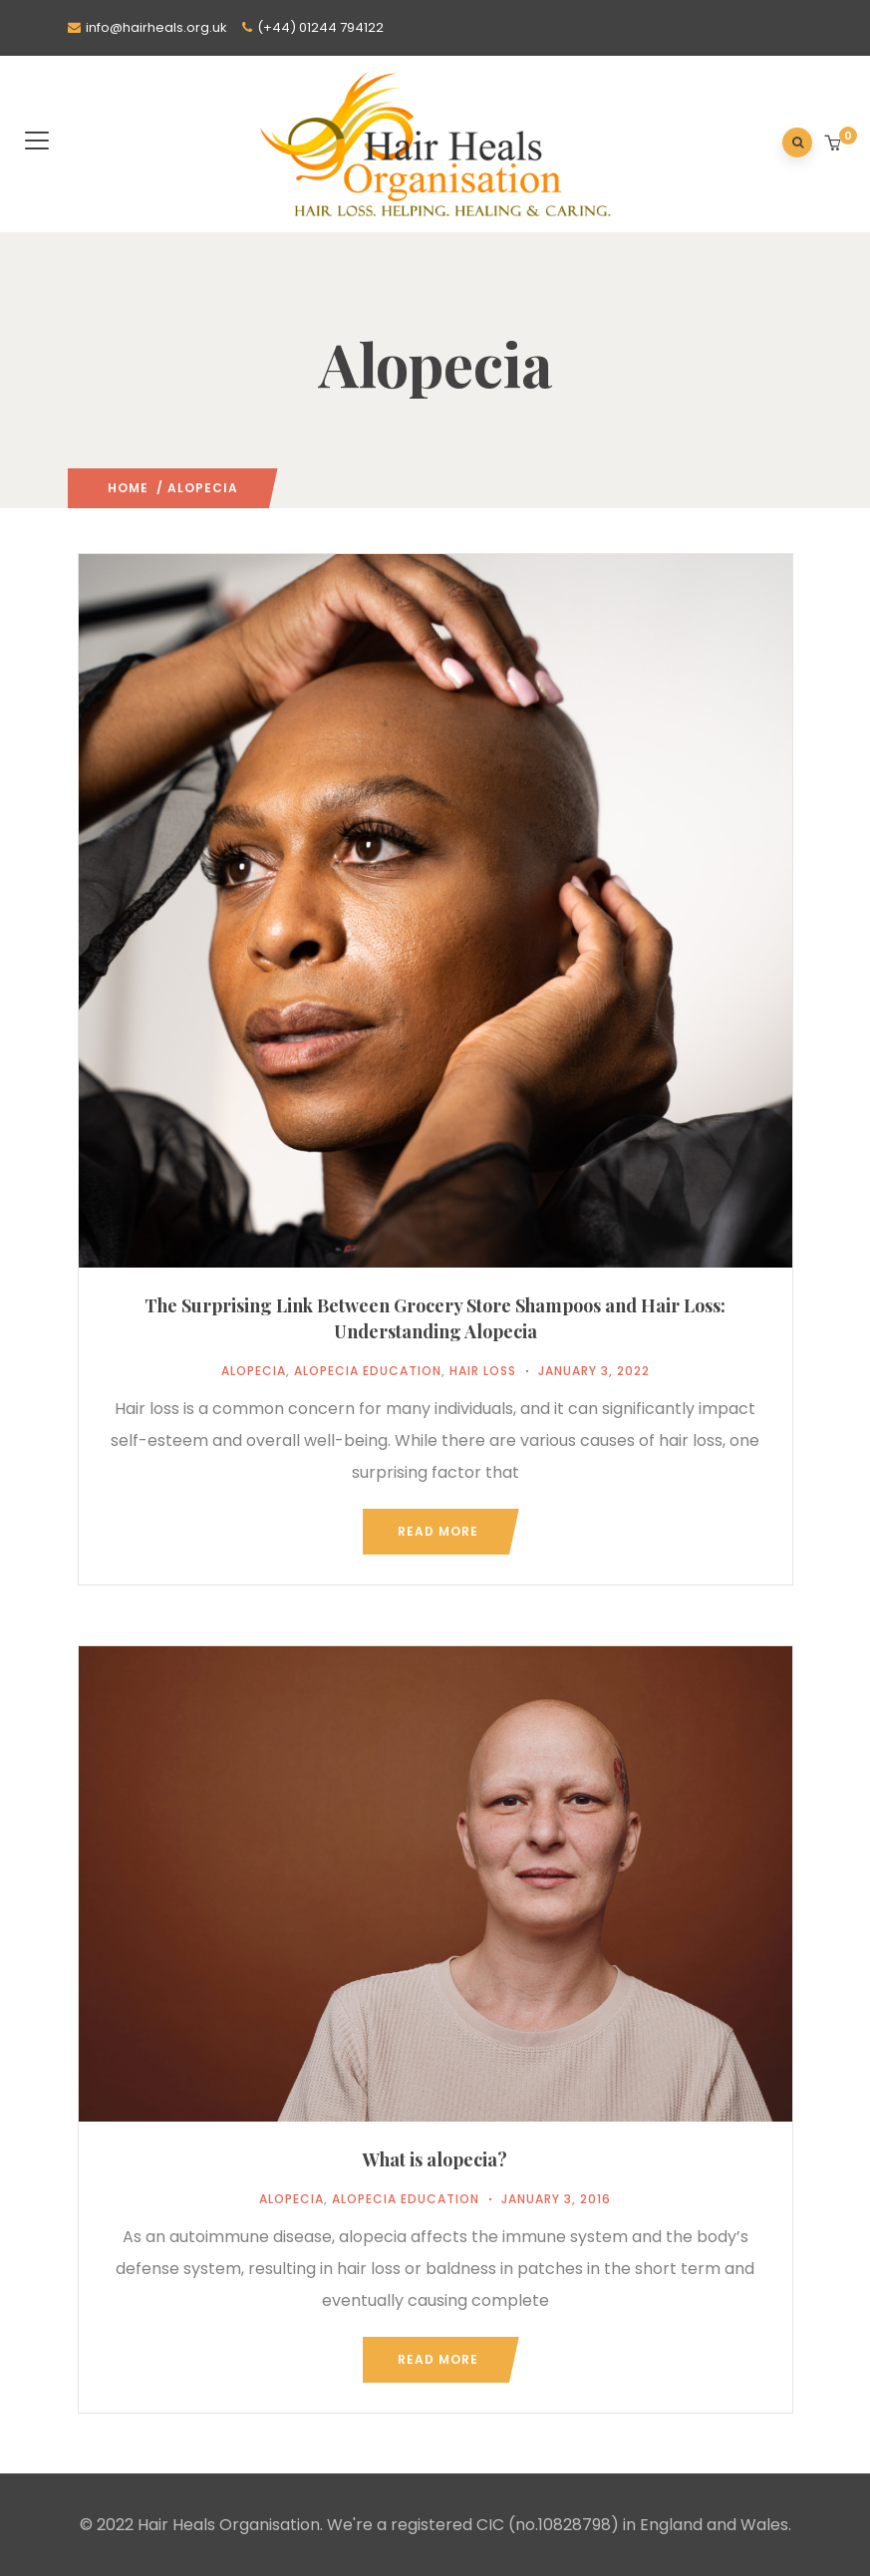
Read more (438, 1531)
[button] (834, 144)
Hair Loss (482, 1370)
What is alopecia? (435, 2159)
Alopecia (253, 1370)
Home (128, 487)
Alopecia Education (367, 1370)
